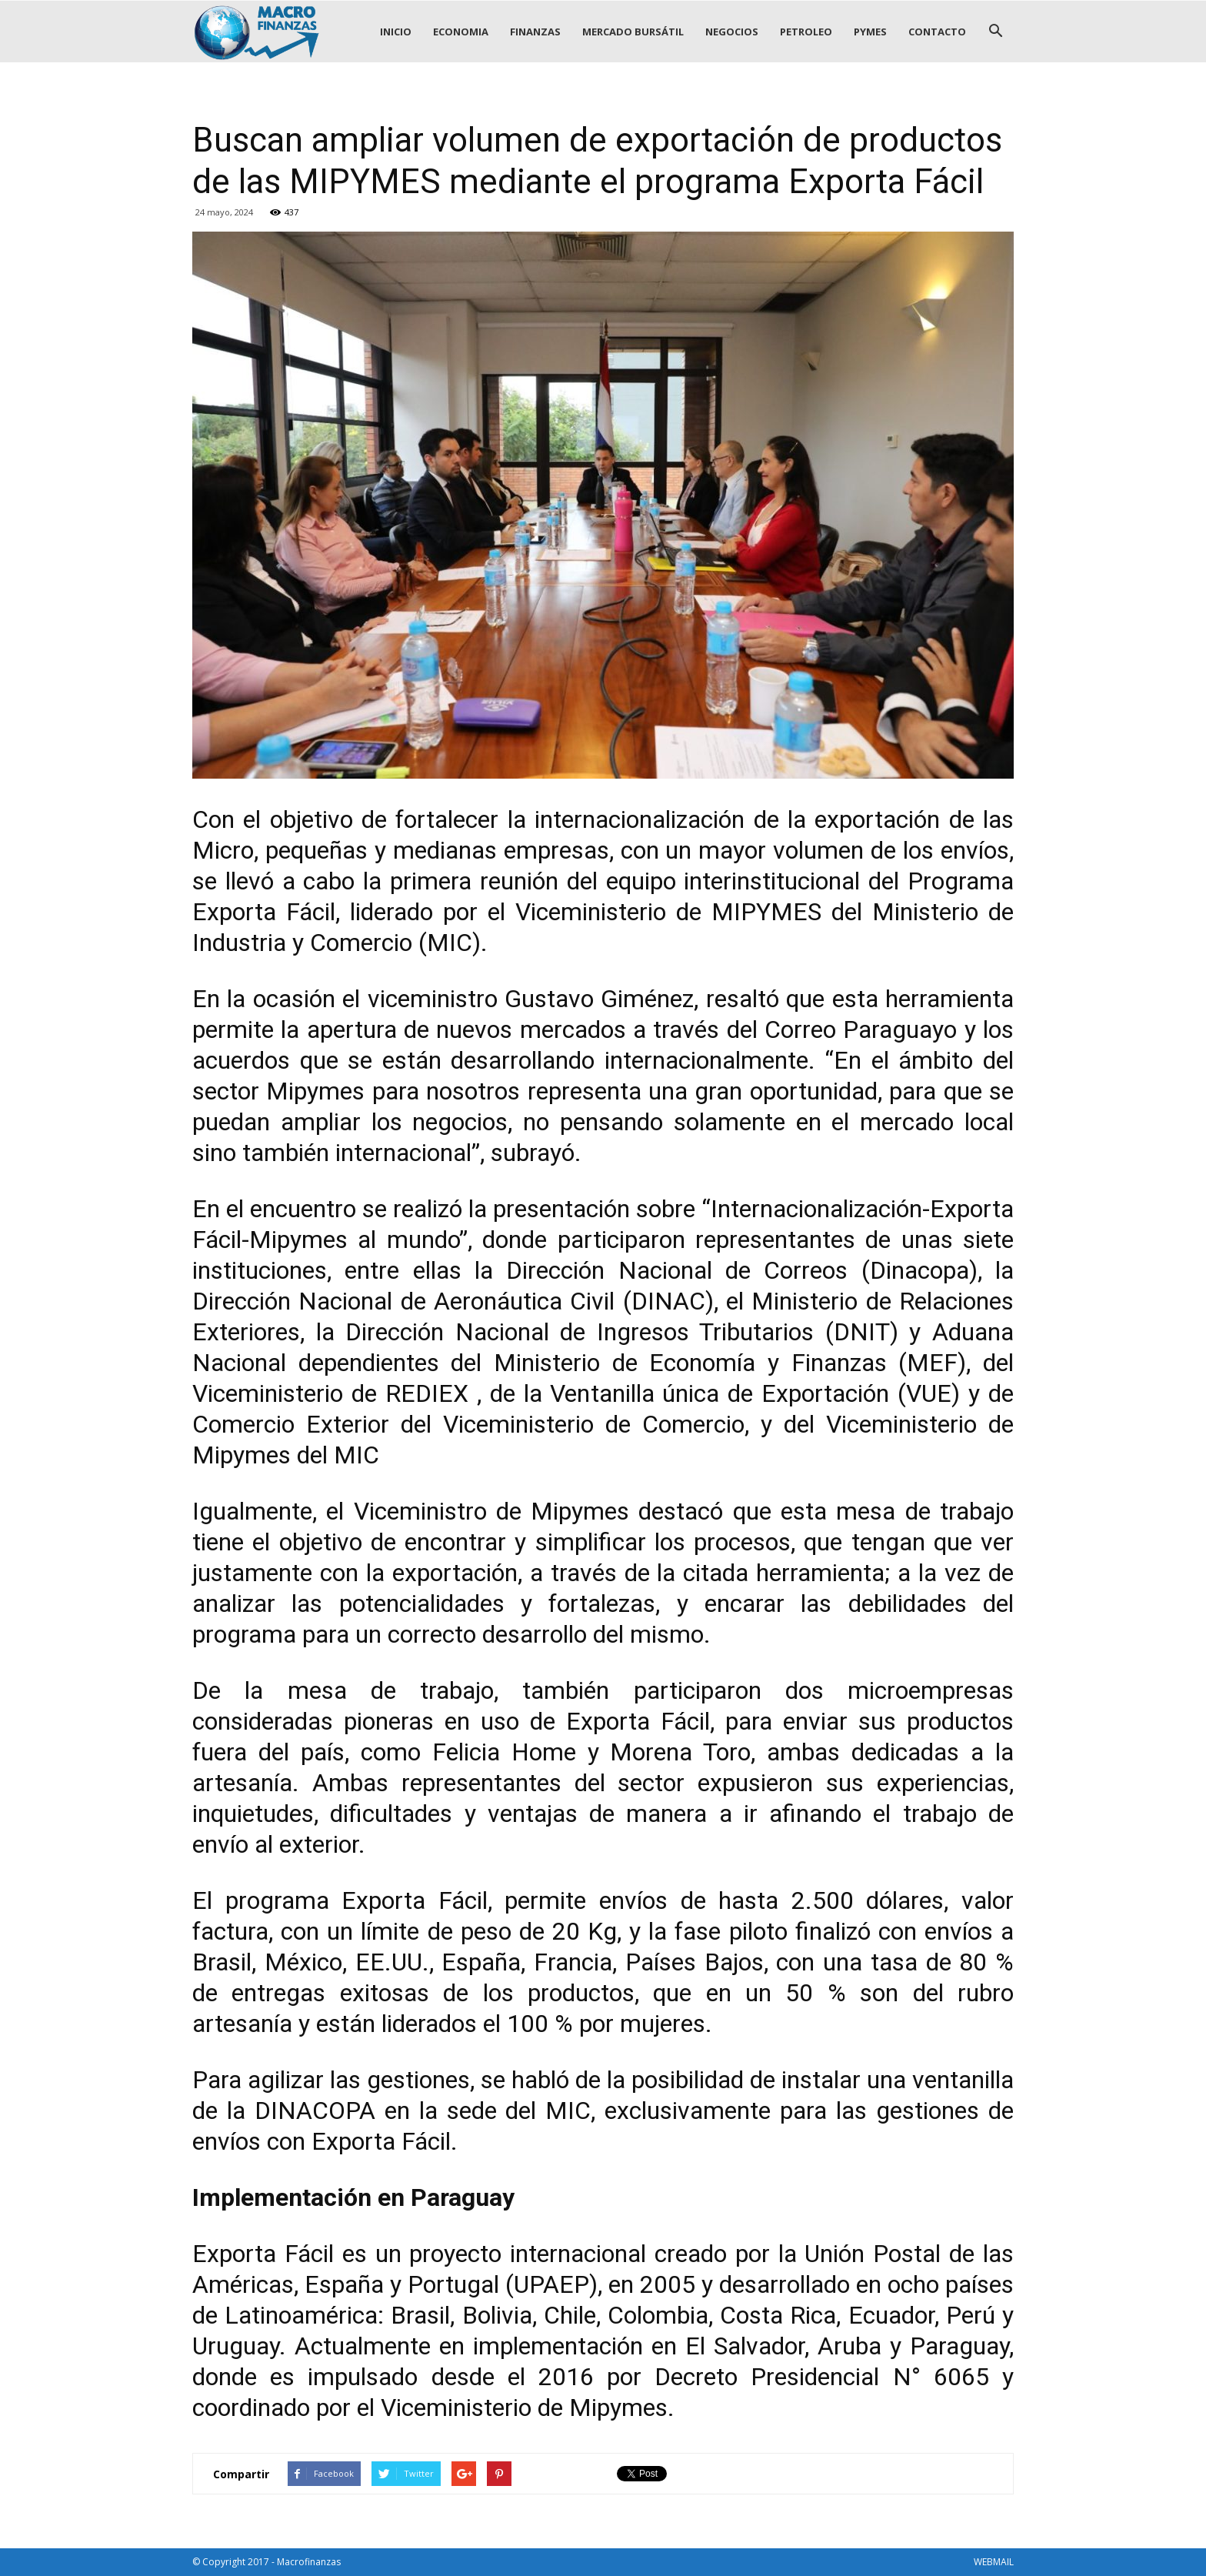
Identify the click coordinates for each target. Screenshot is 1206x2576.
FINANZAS (535, 31)
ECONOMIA (460, 31)
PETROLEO (806, 31)
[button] (995, 31)
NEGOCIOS (731, 31)
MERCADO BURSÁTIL (633, 31)
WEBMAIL (994, 2561)
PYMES (870, 31)
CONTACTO (937, 31)
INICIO (395, 31)
